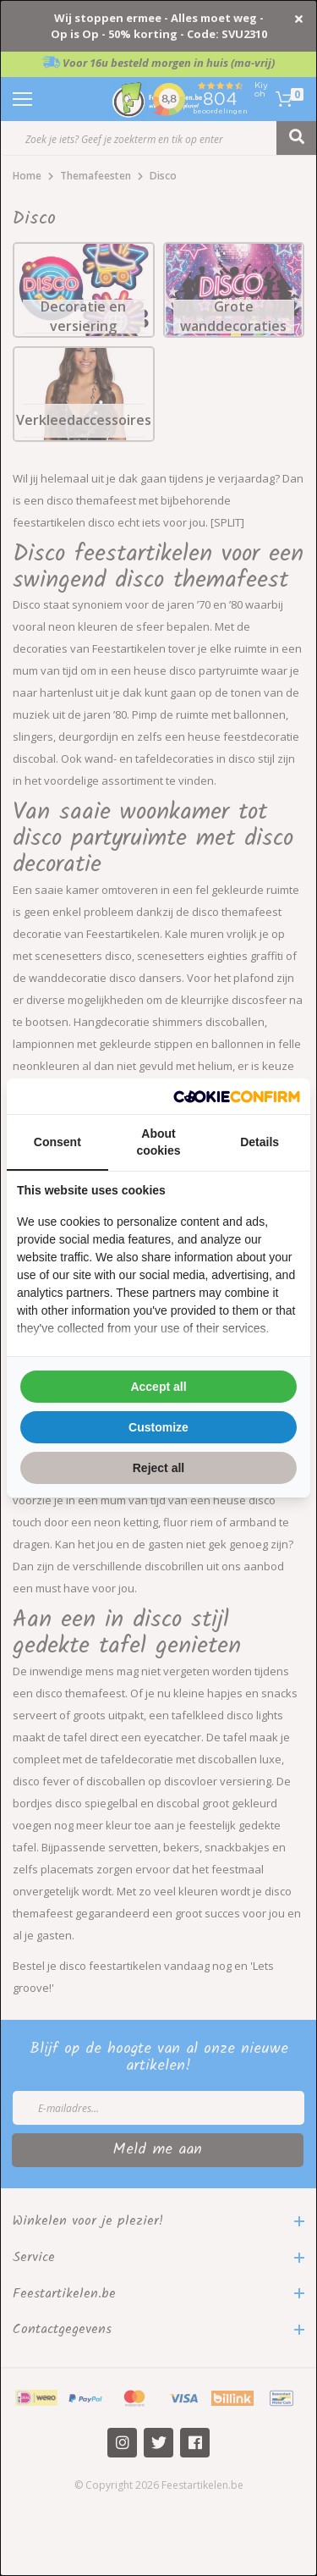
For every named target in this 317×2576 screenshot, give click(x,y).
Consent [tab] (57, 1142)
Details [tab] (259, 1142)
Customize (158, 1427)
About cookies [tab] (158, 1142)
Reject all (158, 1468)
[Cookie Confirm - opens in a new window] (236, 1097)
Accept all (158, 1386)
